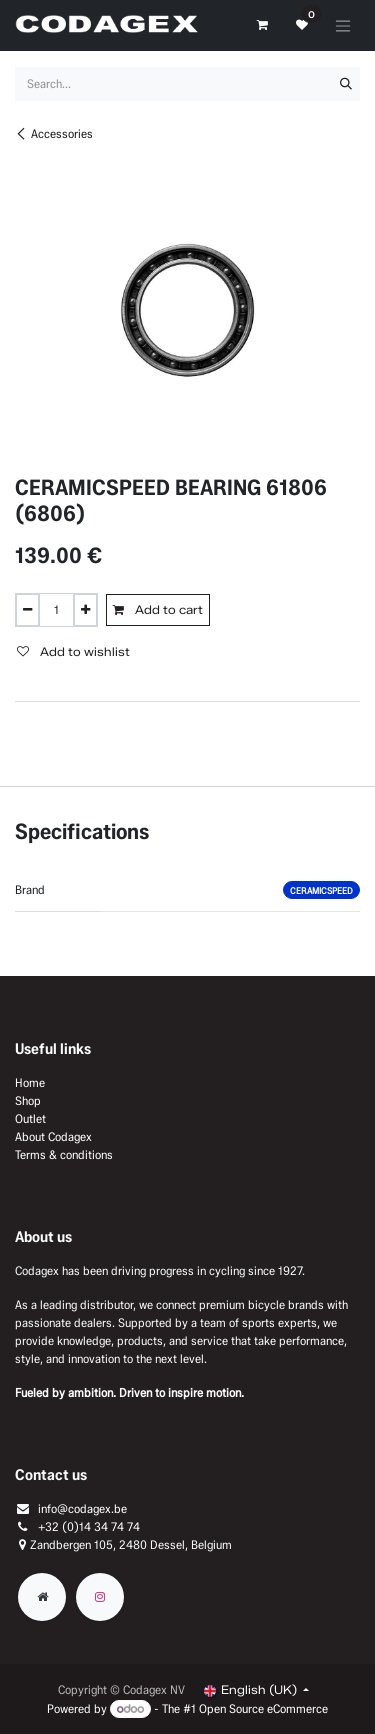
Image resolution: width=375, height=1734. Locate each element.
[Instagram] (100, 1597)
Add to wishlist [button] (73, 651)
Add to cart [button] (158, 609)
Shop (28, 1100)
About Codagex (53, 1136)
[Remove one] (27, 610)
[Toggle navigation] (343, 25)
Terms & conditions (64, 1154)
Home (30, 1082)
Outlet (30, 1118)
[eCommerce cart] (262, 25)
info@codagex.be (82, 1508)
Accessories (54, 133)
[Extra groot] (42, 1597)
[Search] (346, 84)
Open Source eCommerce (263, 1708)
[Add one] (85, 610)
